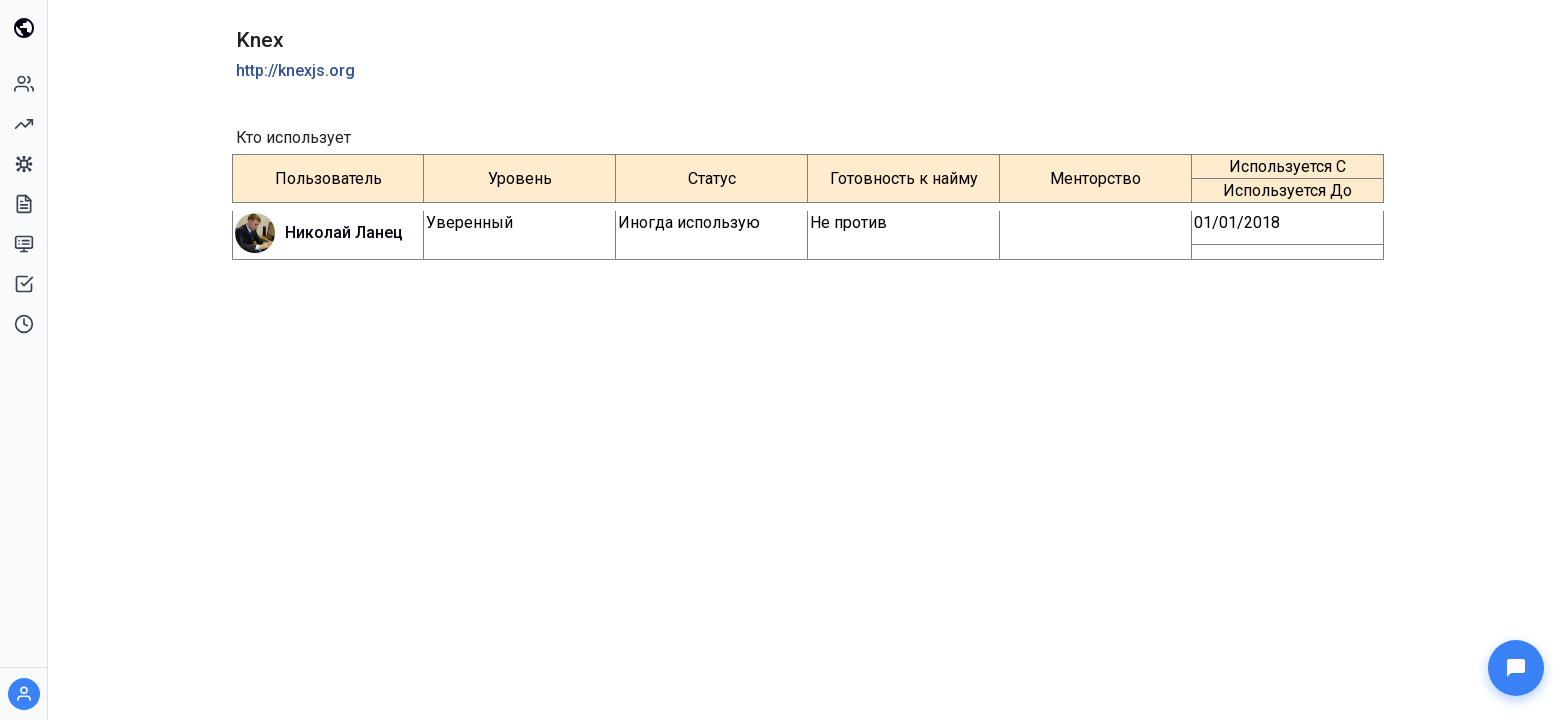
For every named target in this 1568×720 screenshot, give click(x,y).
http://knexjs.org (295, 70)
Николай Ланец (344, 232)
